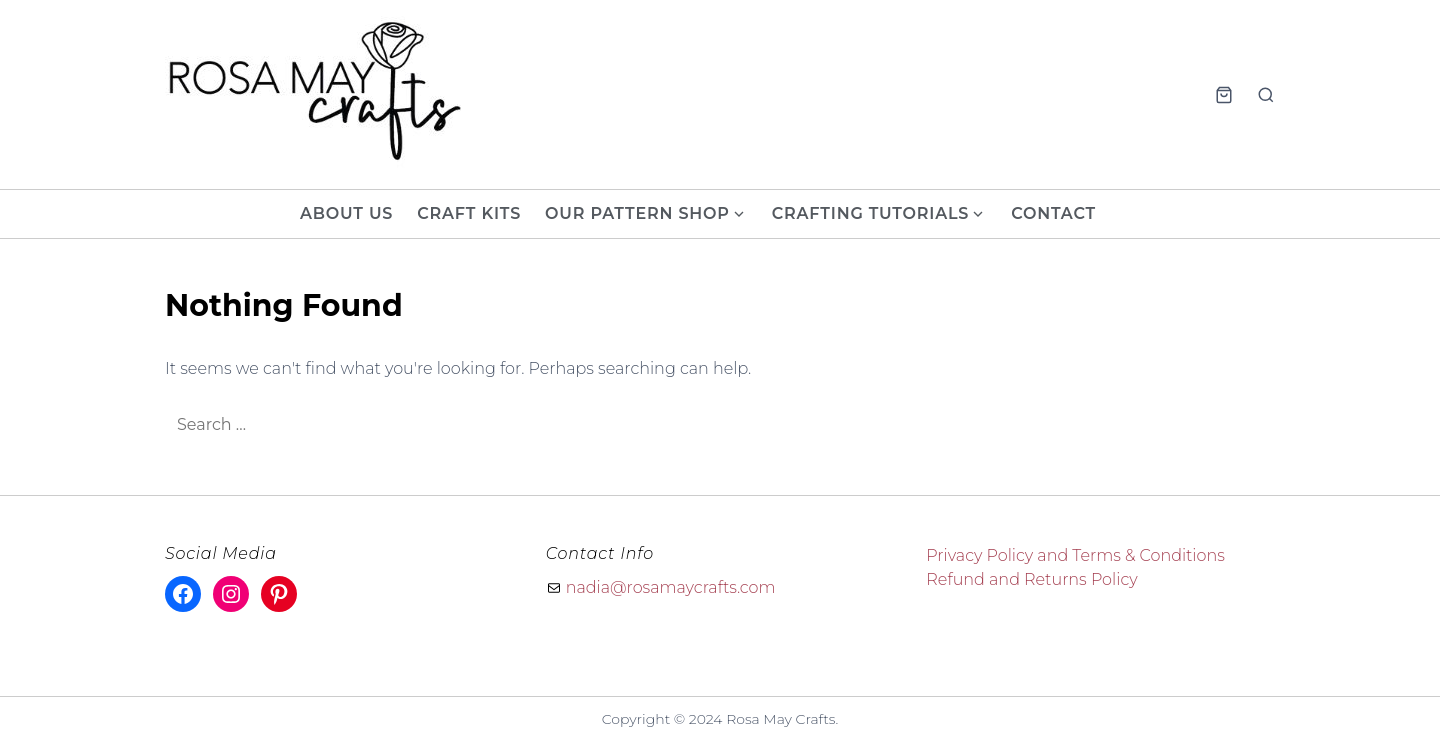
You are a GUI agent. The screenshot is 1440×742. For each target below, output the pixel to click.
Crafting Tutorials (870, 213)
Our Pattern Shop (637, 213)
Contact (1053, 213)
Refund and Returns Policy (1031, 579)
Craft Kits (469, 213)
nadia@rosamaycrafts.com (671, 587)
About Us (346, 213)
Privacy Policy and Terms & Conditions (1075, 555)
